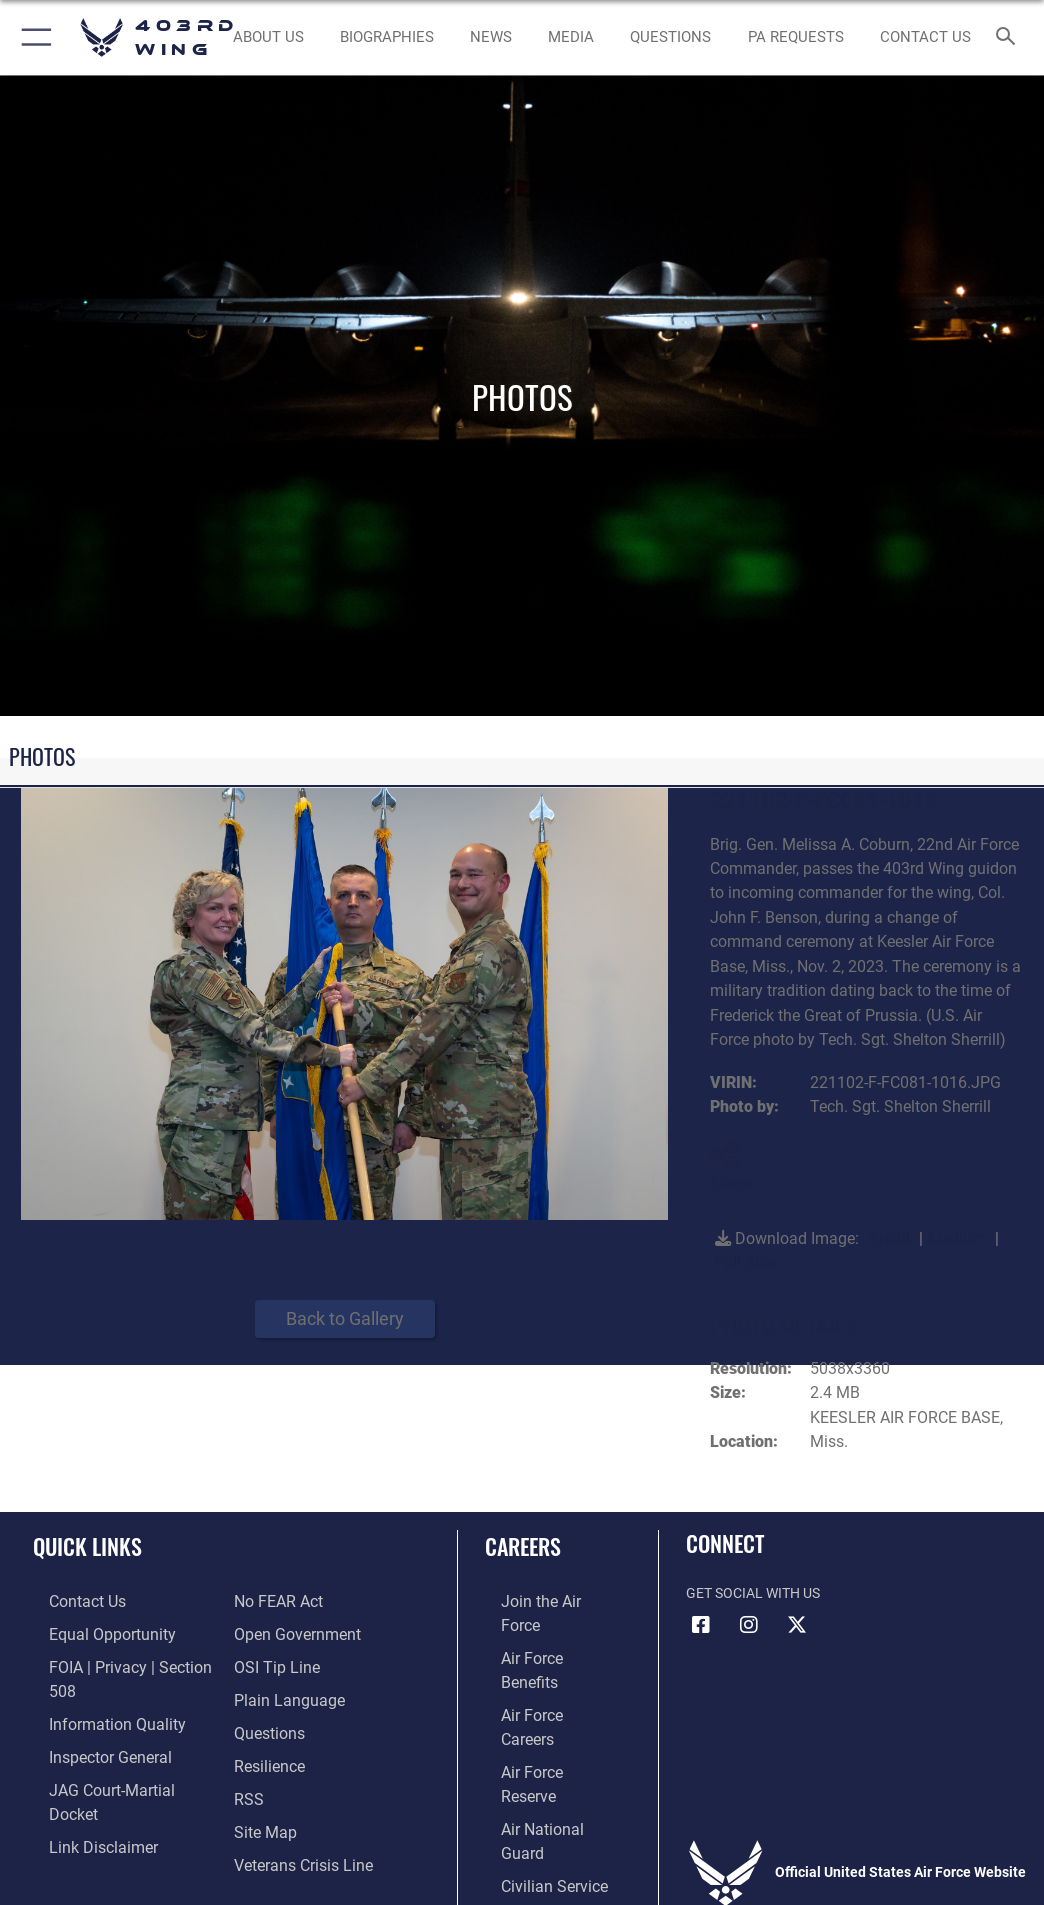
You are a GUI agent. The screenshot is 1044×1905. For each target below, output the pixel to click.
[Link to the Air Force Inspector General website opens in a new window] (88, 1723)
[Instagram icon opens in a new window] (749, 1625)
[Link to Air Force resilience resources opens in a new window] (264, 1723)
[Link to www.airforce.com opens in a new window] (539, 1600)
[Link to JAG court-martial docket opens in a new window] (112, 1754)
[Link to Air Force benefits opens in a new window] (539, 1631)
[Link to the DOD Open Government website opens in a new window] (290, 1600)
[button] (32, 37)
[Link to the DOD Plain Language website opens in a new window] (282, 1661)
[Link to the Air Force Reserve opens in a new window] (538, 1692)
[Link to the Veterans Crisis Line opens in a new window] (295, 1815)
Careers (523, 1546)
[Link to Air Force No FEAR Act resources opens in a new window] (72, 1815)
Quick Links (87, 1546)
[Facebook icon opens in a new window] (701, 1625)
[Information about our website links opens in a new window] (79, 1785)
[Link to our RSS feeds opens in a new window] (246, 1754)
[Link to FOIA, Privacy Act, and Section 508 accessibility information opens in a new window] (117, 1661)
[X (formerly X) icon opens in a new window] (797, 1625)
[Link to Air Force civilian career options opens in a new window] (530, 1754)
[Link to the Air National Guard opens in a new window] (542, 1723)
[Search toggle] (1009, 37)
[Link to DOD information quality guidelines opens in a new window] (93, 1692)
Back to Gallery (345, 1318)
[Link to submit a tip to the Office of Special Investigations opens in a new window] (270, 1631)
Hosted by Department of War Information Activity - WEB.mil (522, 1861)
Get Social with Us (753, 1593)
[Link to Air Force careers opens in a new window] (538, 1661)
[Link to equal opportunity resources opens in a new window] (89, 1631)
